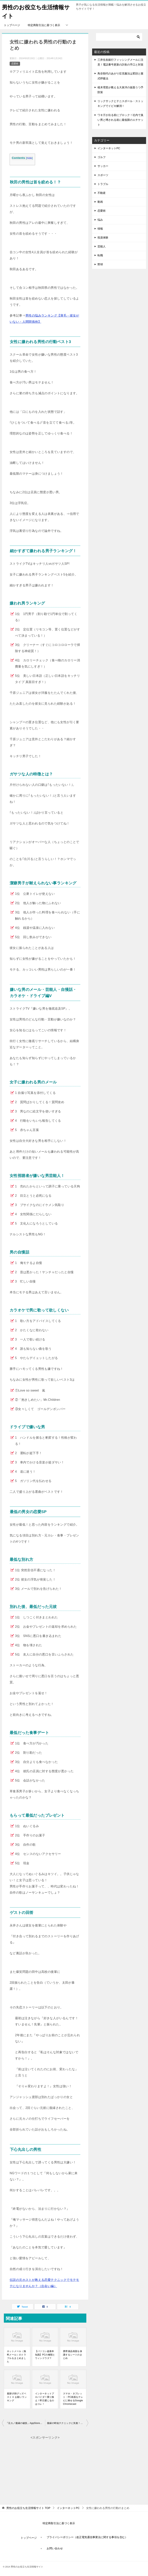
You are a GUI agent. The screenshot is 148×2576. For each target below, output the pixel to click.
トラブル (103, 184)
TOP (28, 2508)
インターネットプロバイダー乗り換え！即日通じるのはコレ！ (44, 2398)
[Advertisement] (45, 2468)
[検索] (119, 37)
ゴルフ (102, 157)
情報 (100, 228)
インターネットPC (109, 148)
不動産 (102, 192)
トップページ (12, 25)
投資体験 (103, 237)
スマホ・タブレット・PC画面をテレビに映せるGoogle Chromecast (73, 2398)
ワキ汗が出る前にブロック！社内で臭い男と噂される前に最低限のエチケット (120, 119)
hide (29, 158)
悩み (100, 219)
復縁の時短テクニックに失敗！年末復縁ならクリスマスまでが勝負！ (67, 2423)
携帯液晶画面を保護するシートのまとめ (72, 2355)
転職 (100, 255)
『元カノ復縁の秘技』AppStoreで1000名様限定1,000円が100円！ (25, 2423)
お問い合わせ (55, 2548)
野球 (100, 264)
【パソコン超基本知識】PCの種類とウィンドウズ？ (45, 2355)
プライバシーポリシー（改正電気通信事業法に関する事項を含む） (87, 2537)
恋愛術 (14, 63)
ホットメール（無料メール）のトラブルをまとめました (16, 2356)
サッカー (103, 166)
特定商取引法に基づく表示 (44, 25)
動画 (100, 201)
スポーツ (103, 175)
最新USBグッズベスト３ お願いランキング (17, 2397)
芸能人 (102, 246)
